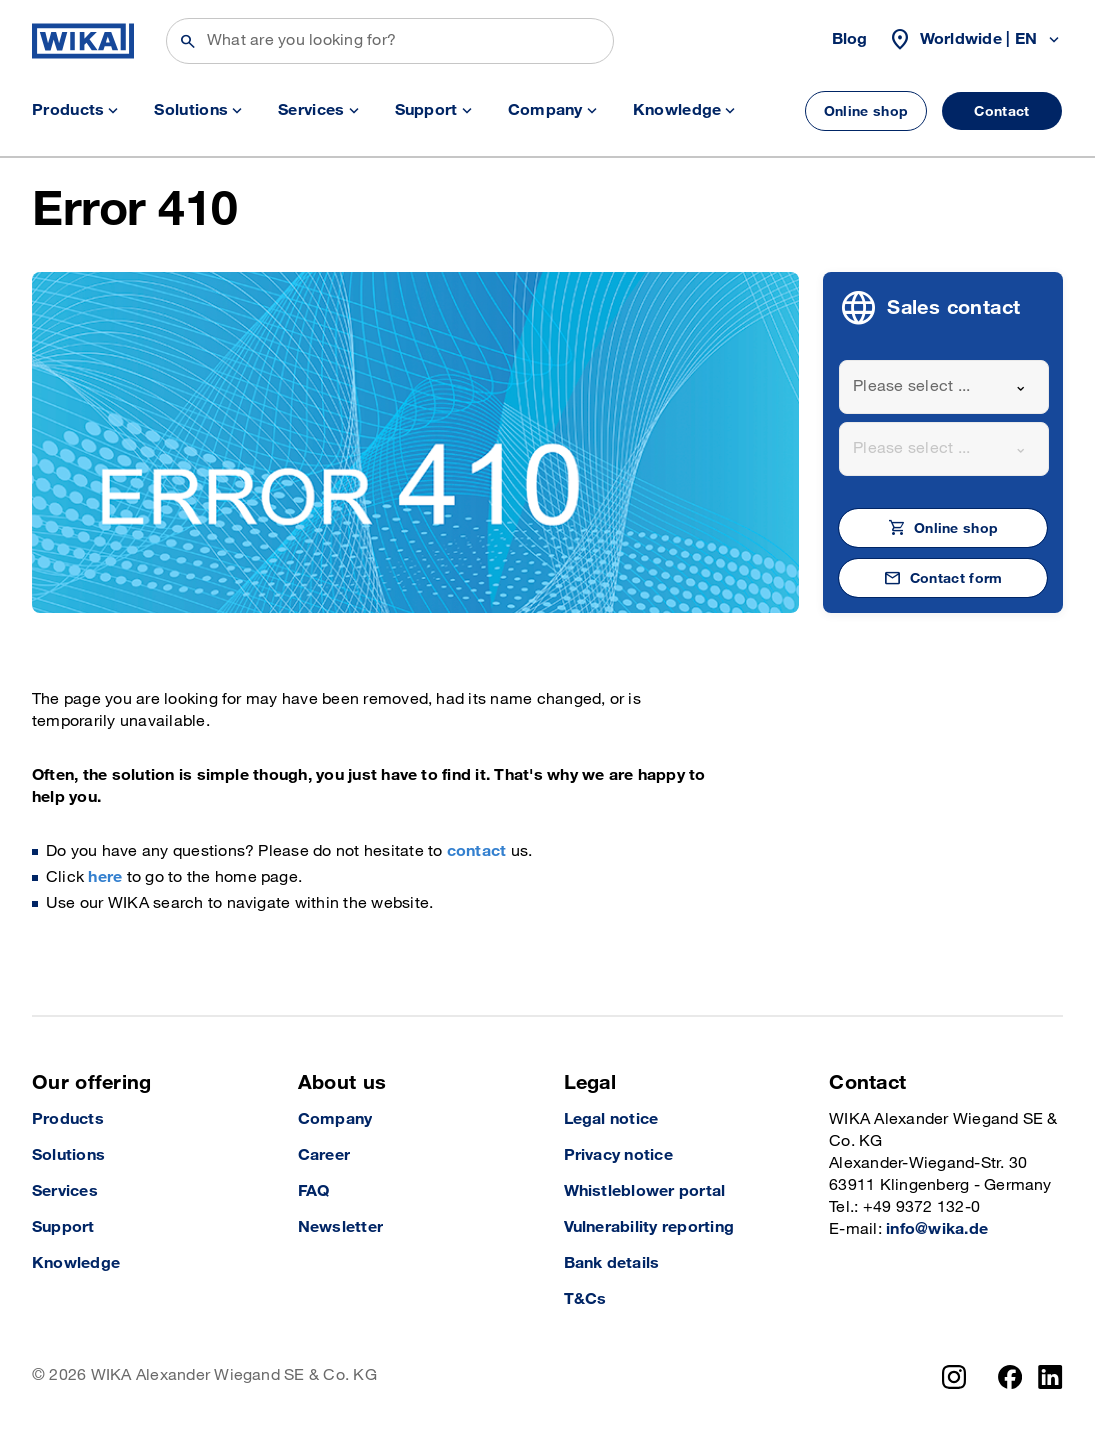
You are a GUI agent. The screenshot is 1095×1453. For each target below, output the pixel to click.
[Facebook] (1010, 1377)
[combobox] (944, 387)
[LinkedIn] (1050, 1377)
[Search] (390, 41)
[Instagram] (954, 1377)
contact (477, 851)
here (105, 877)
